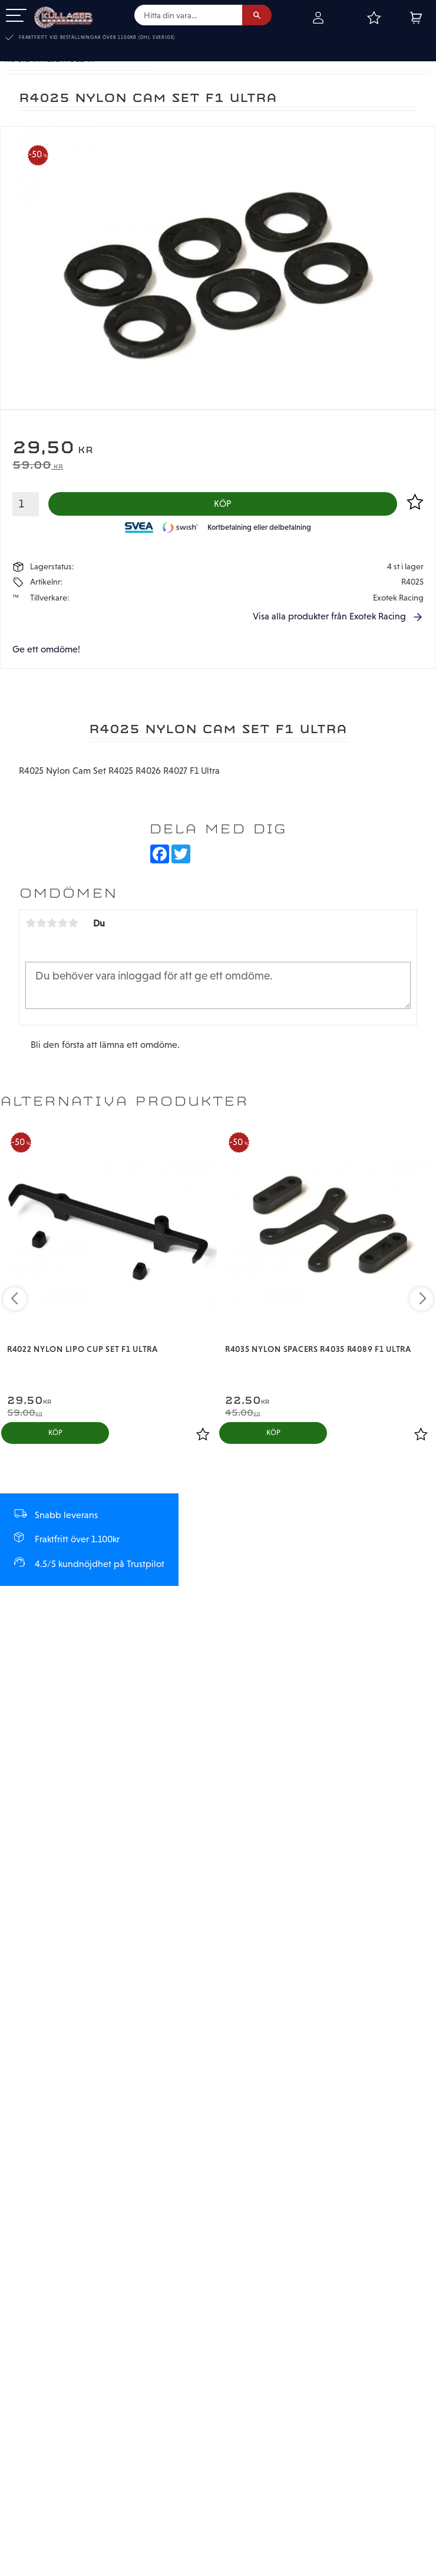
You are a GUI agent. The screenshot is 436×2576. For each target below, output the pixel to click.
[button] (16, 16)
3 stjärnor (52, 923)
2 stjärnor (41, 923)
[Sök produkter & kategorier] (188, 15)
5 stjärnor (73, 923)
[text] (218, 449)
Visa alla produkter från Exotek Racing (329, 617)
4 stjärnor (62, 923)
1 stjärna (30, 923)
